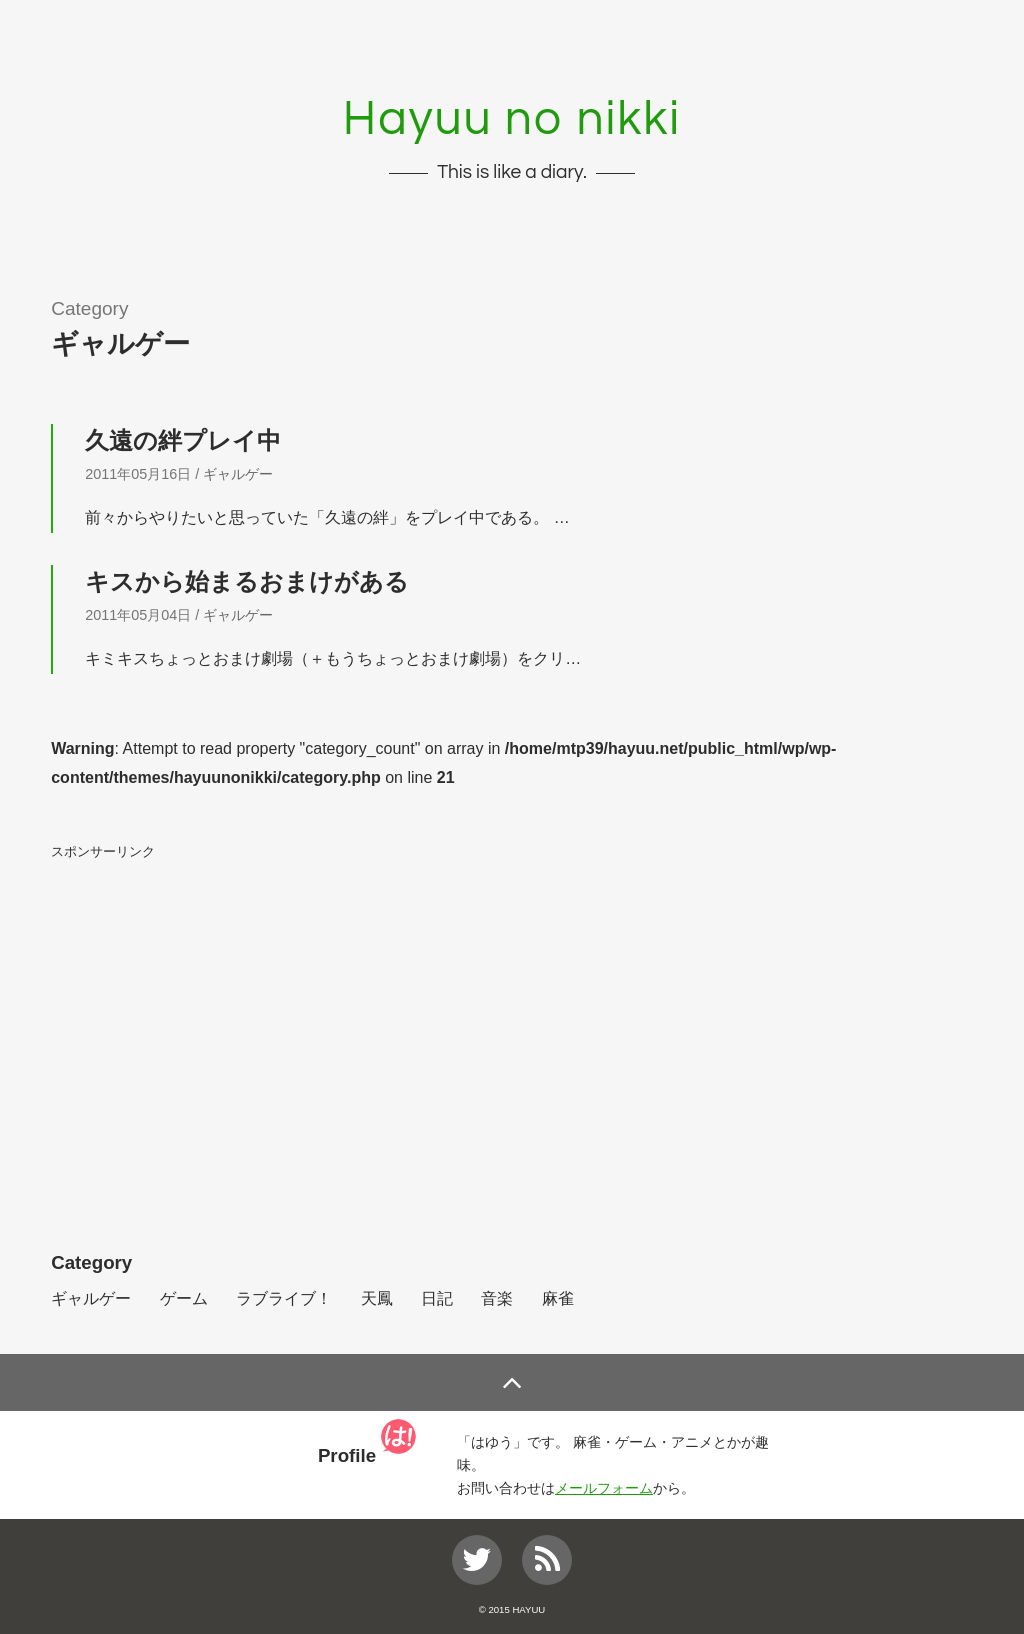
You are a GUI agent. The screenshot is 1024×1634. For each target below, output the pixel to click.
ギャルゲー (238, 474)
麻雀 (558, 1298)
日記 (437, 1298)
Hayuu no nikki (512, 119)
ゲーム (184, 1298)
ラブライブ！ (284, 1298)
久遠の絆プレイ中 (183, 440)
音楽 (497, 1298)
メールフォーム (604, 1488)
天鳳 (377, 1298)
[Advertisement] (512, 1010)
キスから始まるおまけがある (247, 581)
